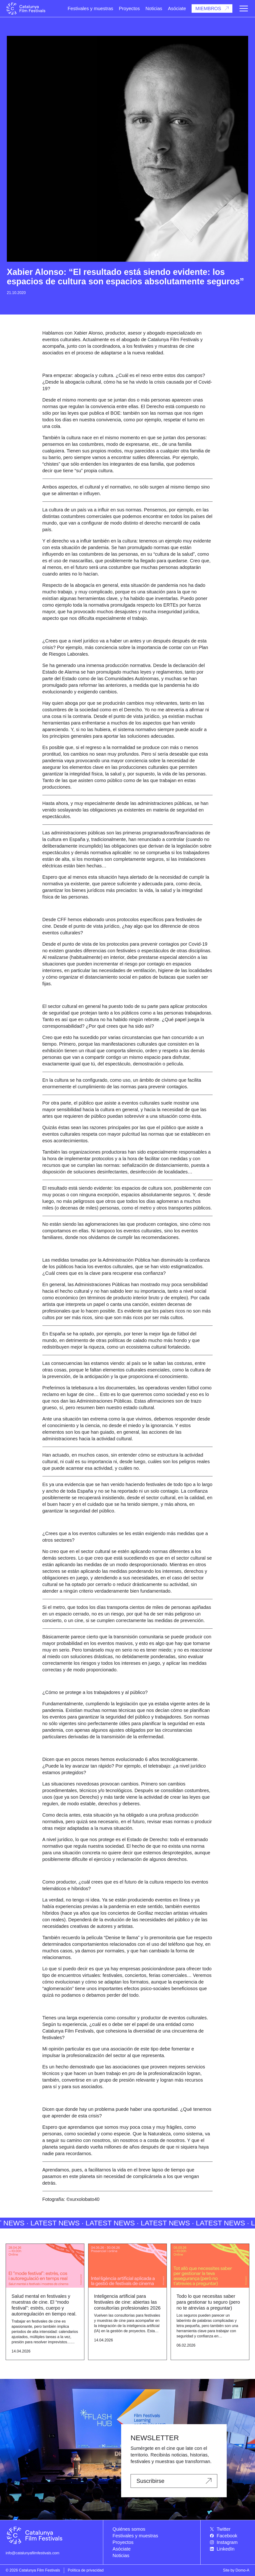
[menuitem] (229, 2529)
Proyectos (129, 8)
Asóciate (177, 8)
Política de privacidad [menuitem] (86, 2570)
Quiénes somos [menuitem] (129, 2529)
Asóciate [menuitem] (122, 2548)
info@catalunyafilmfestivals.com (32, 2553)
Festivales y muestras (90, 8)
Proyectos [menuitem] (123, 2542)
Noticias (153, 8)
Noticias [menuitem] (121, 2555)
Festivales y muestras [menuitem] (135, 2535)
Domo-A (242, 2570)
